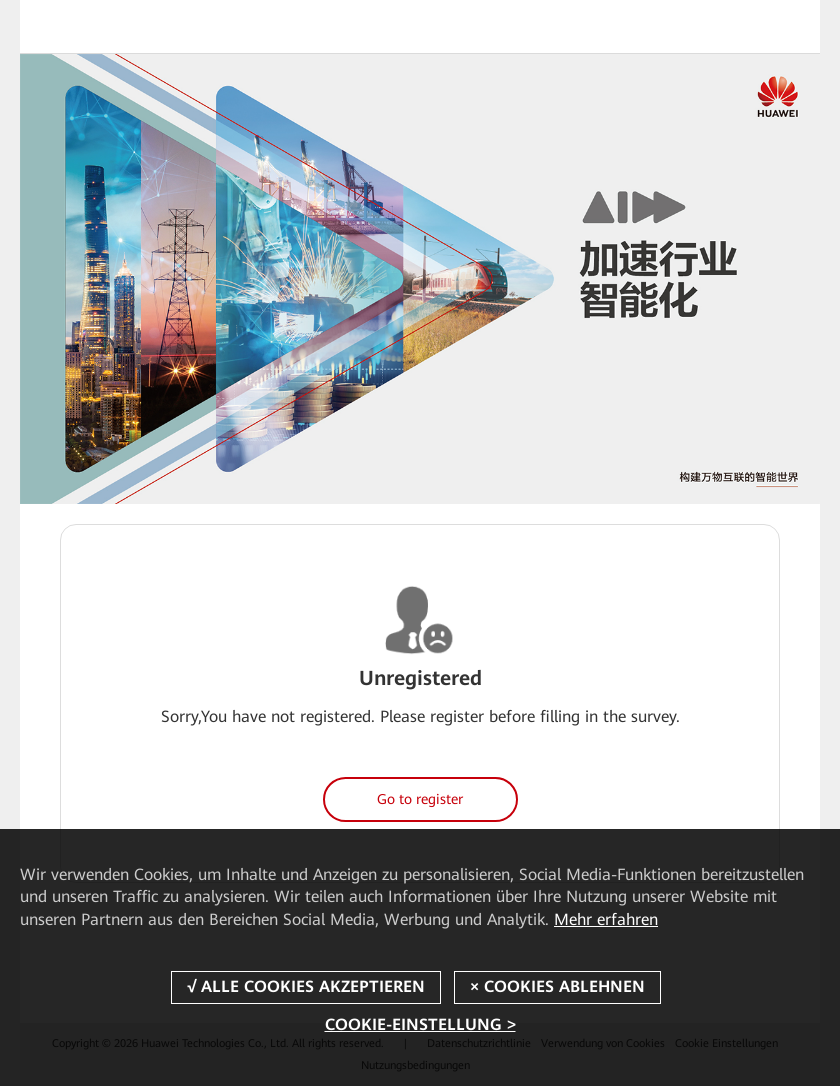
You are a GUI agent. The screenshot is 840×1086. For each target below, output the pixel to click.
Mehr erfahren (606, 919)
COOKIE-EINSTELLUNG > (420, 1024)
